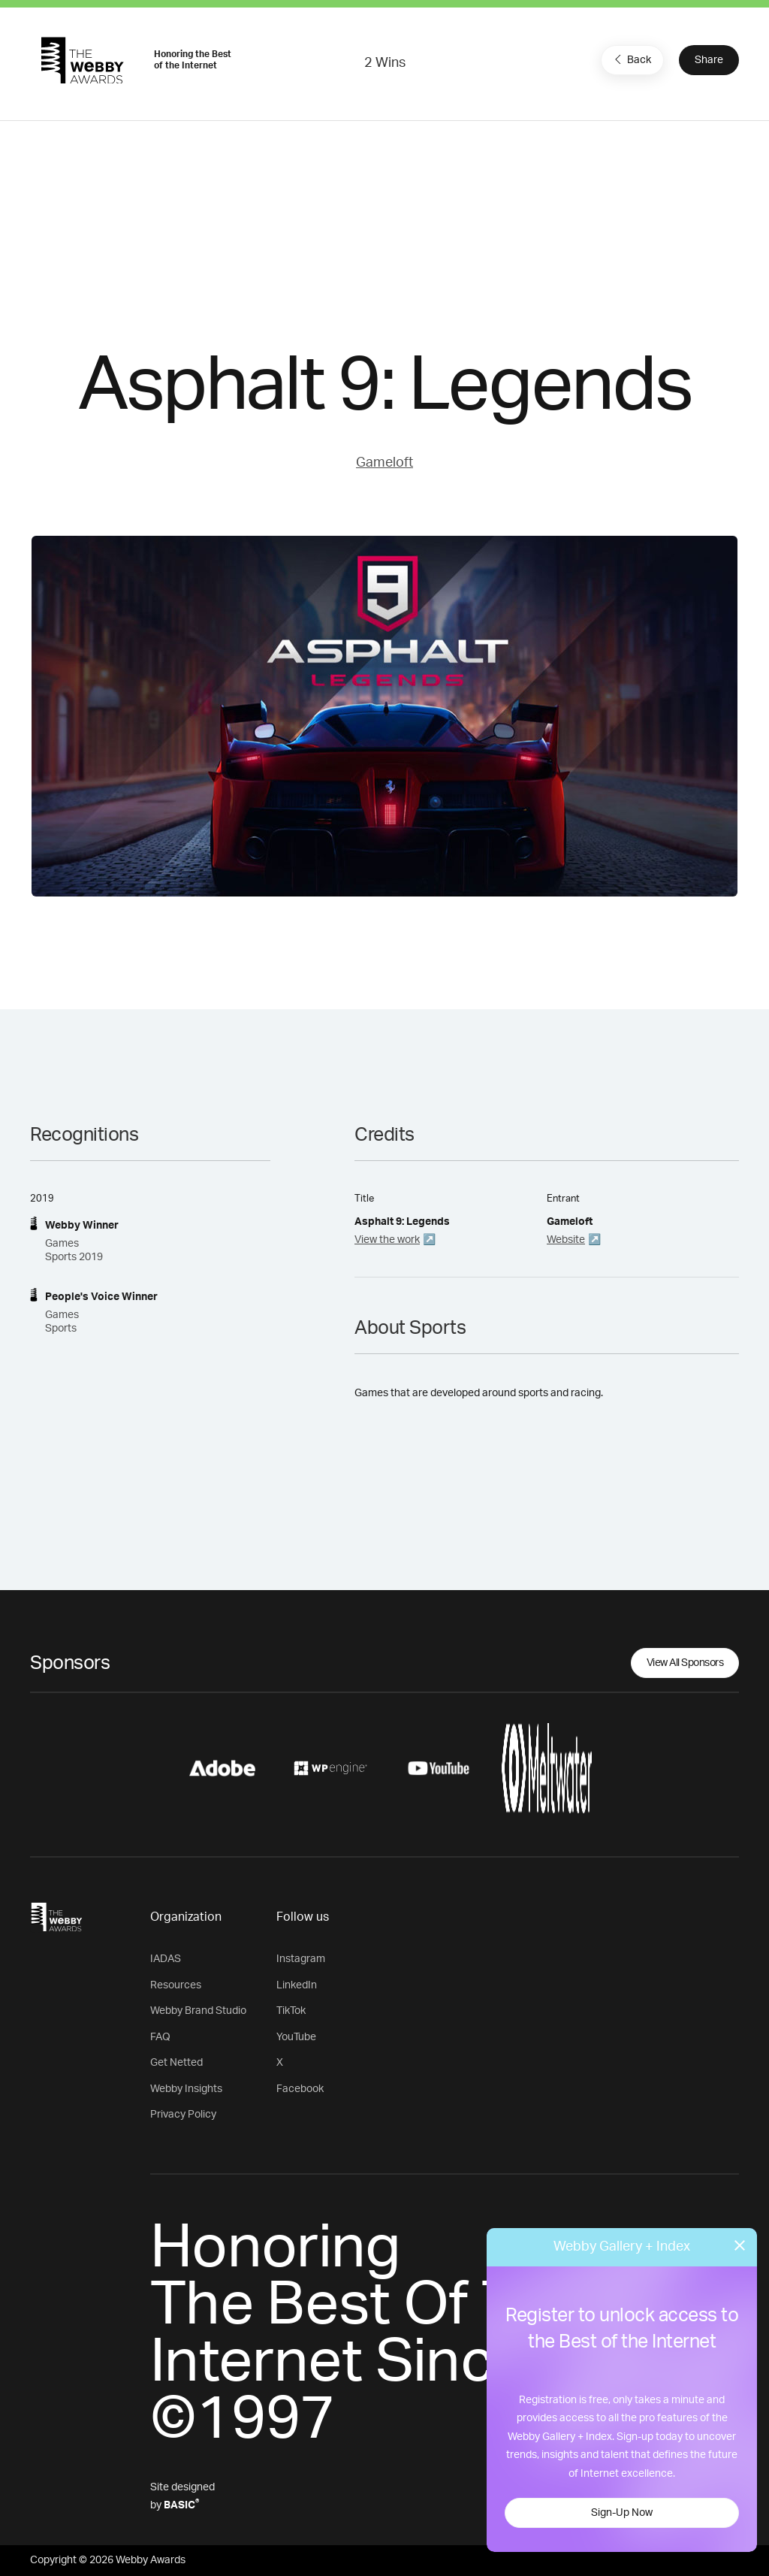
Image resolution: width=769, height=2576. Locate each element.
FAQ (160, 2037)
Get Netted (176, 2062)
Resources (175, 1985)
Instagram (300, 1959)
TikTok (291, 2011)
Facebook (300, 2089)
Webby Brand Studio (198, 2011)
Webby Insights (186, 2089)
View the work (387, 1240)
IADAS (165, 1959)
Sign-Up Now (622, 2513)
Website (566, 1240)
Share (709, 60)
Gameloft (384, 463)
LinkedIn (296, 1985)
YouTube (296, 2037)
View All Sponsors (685, 1663)
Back (631, 59)
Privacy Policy (183, 2114)
